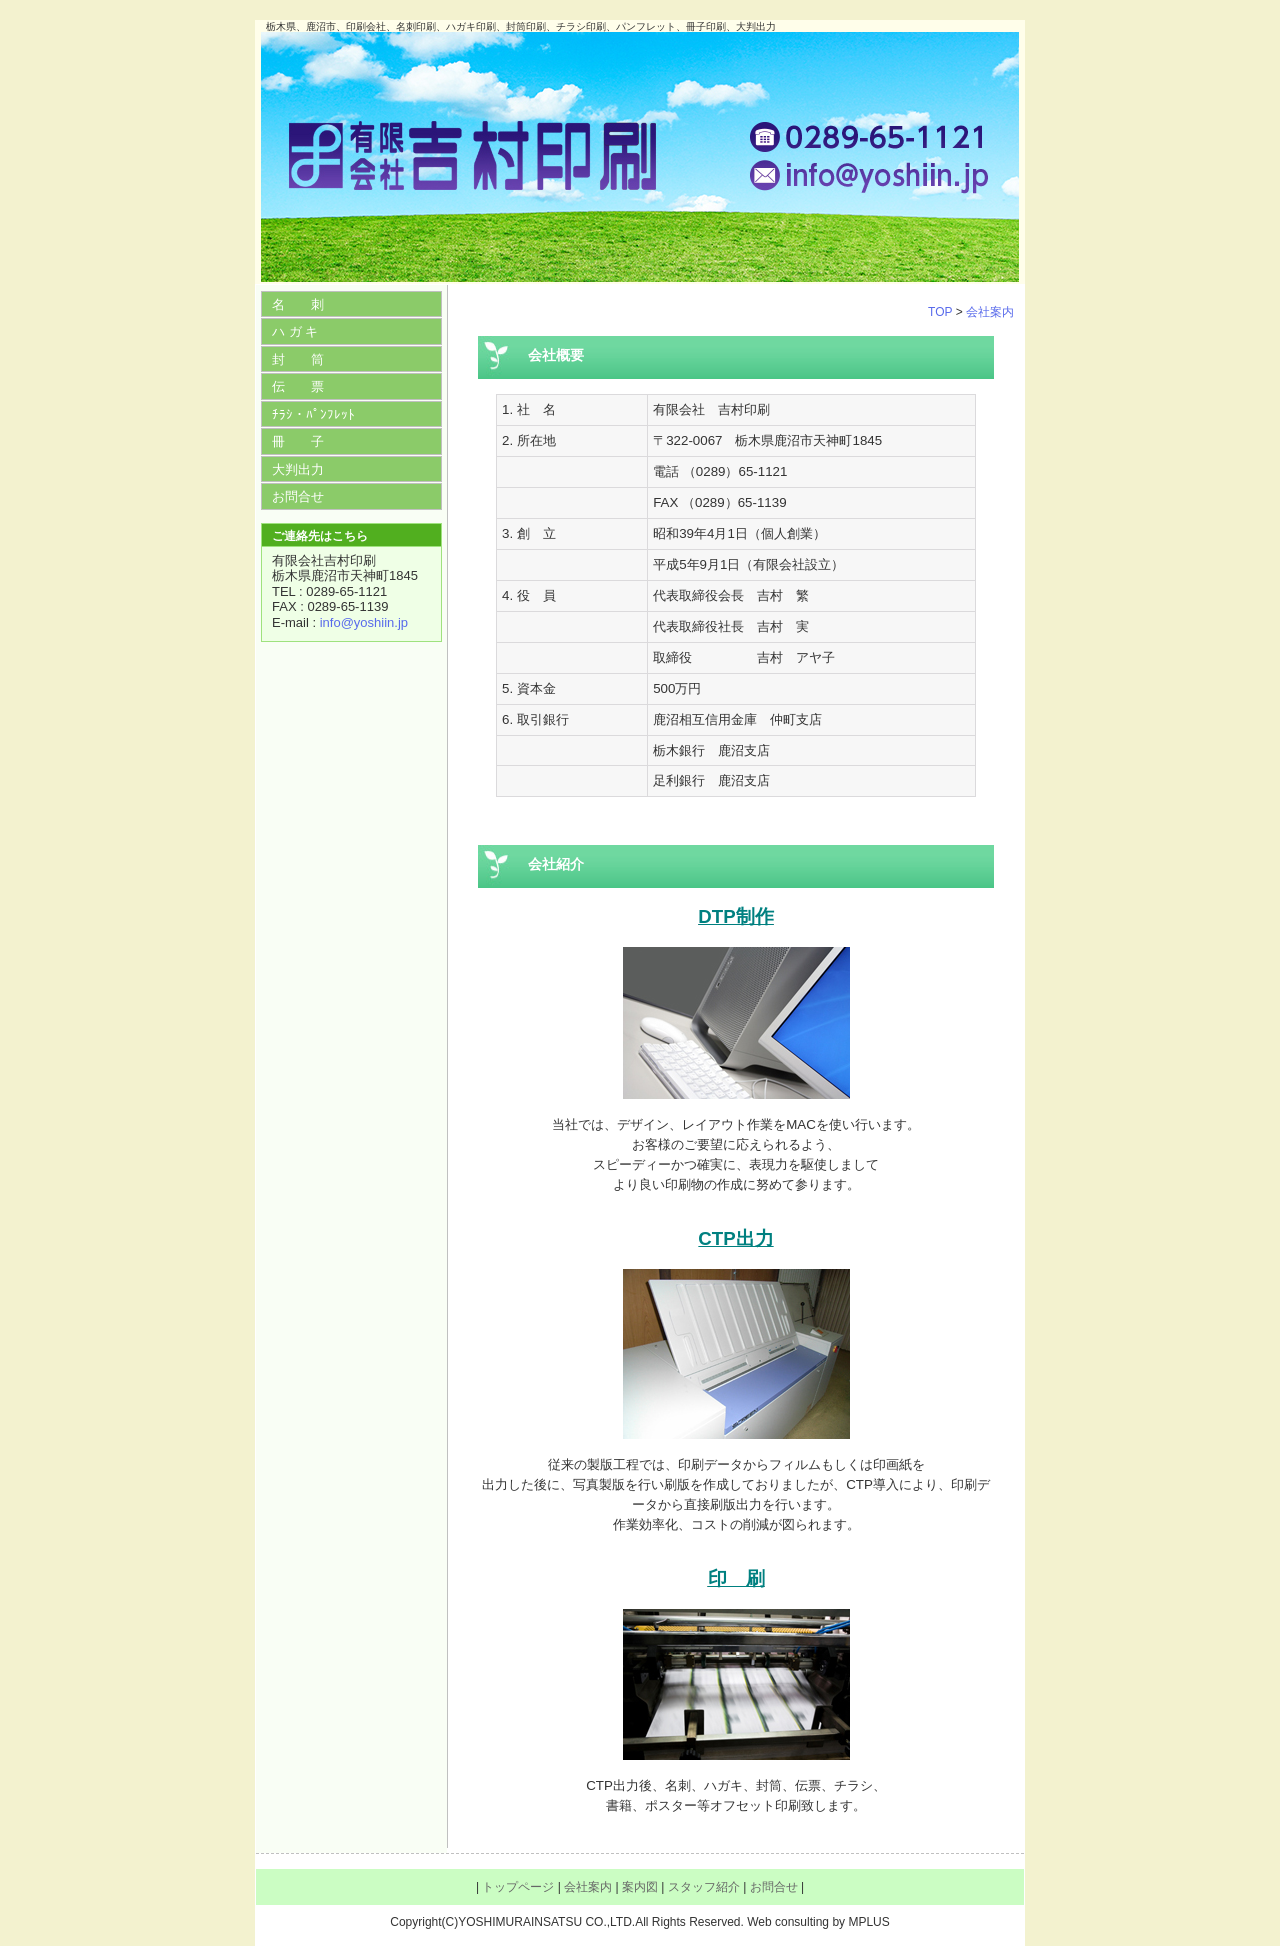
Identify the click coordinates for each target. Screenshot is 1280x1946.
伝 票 (298, 386)
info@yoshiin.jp (364, 622)
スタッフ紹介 (704, 1887)
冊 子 (298, 441)
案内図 (640, 1887)
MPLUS (868, 1922)
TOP (940, 312)
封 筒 (298, 359)
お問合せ (298, 496)
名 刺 (298, 304)
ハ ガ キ (295, 331)
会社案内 (990, 312)
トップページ (518, 1887)
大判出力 (298, 469)
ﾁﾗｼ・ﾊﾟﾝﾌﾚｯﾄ (313, 414)
